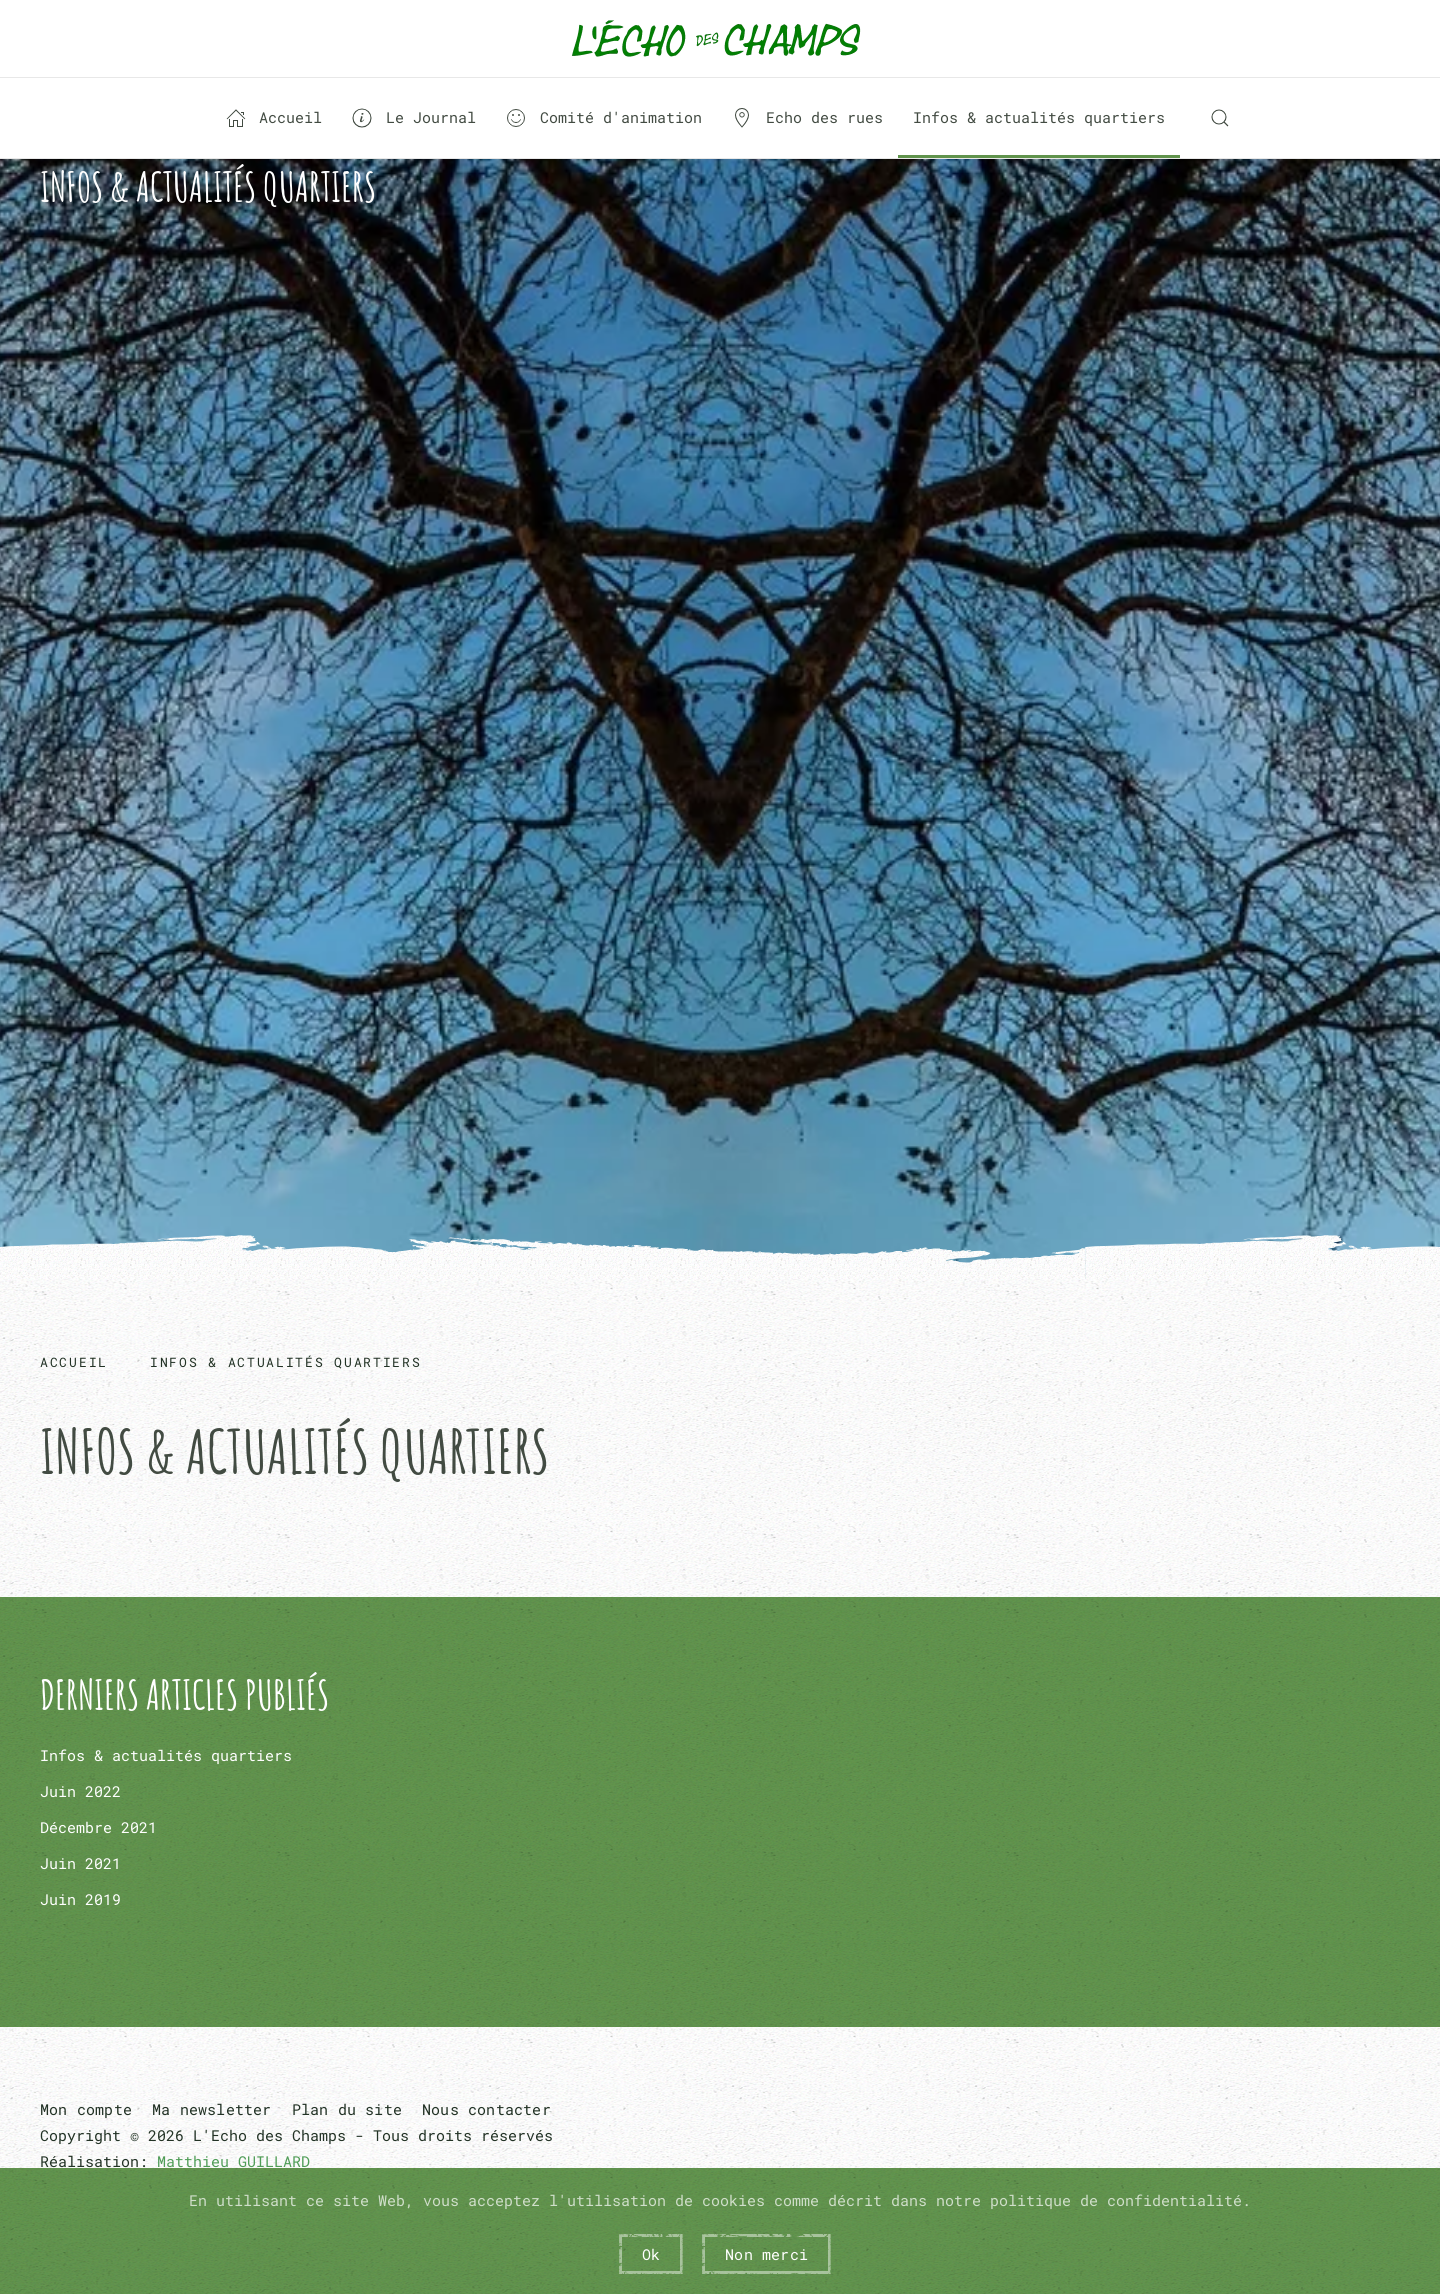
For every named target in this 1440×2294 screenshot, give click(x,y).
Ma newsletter (212, 2109)
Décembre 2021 (98, 1827)
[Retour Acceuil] (720, 38)
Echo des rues (807, 117)
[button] (1220, 118)
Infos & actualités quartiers (1039, 117)
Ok (651, 2254)
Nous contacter (486, 2109)
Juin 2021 (80, 1863)
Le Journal (414, 117)
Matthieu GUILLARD (233, 2161)
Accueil (274, 117)
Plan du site (347, 2109)
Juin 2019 (80, 1899)
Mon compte (86, 2109)
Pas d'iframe (720, 735)
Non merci (766, 2254)
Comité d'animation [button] (604, 117)
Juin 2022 (80, 1791)
